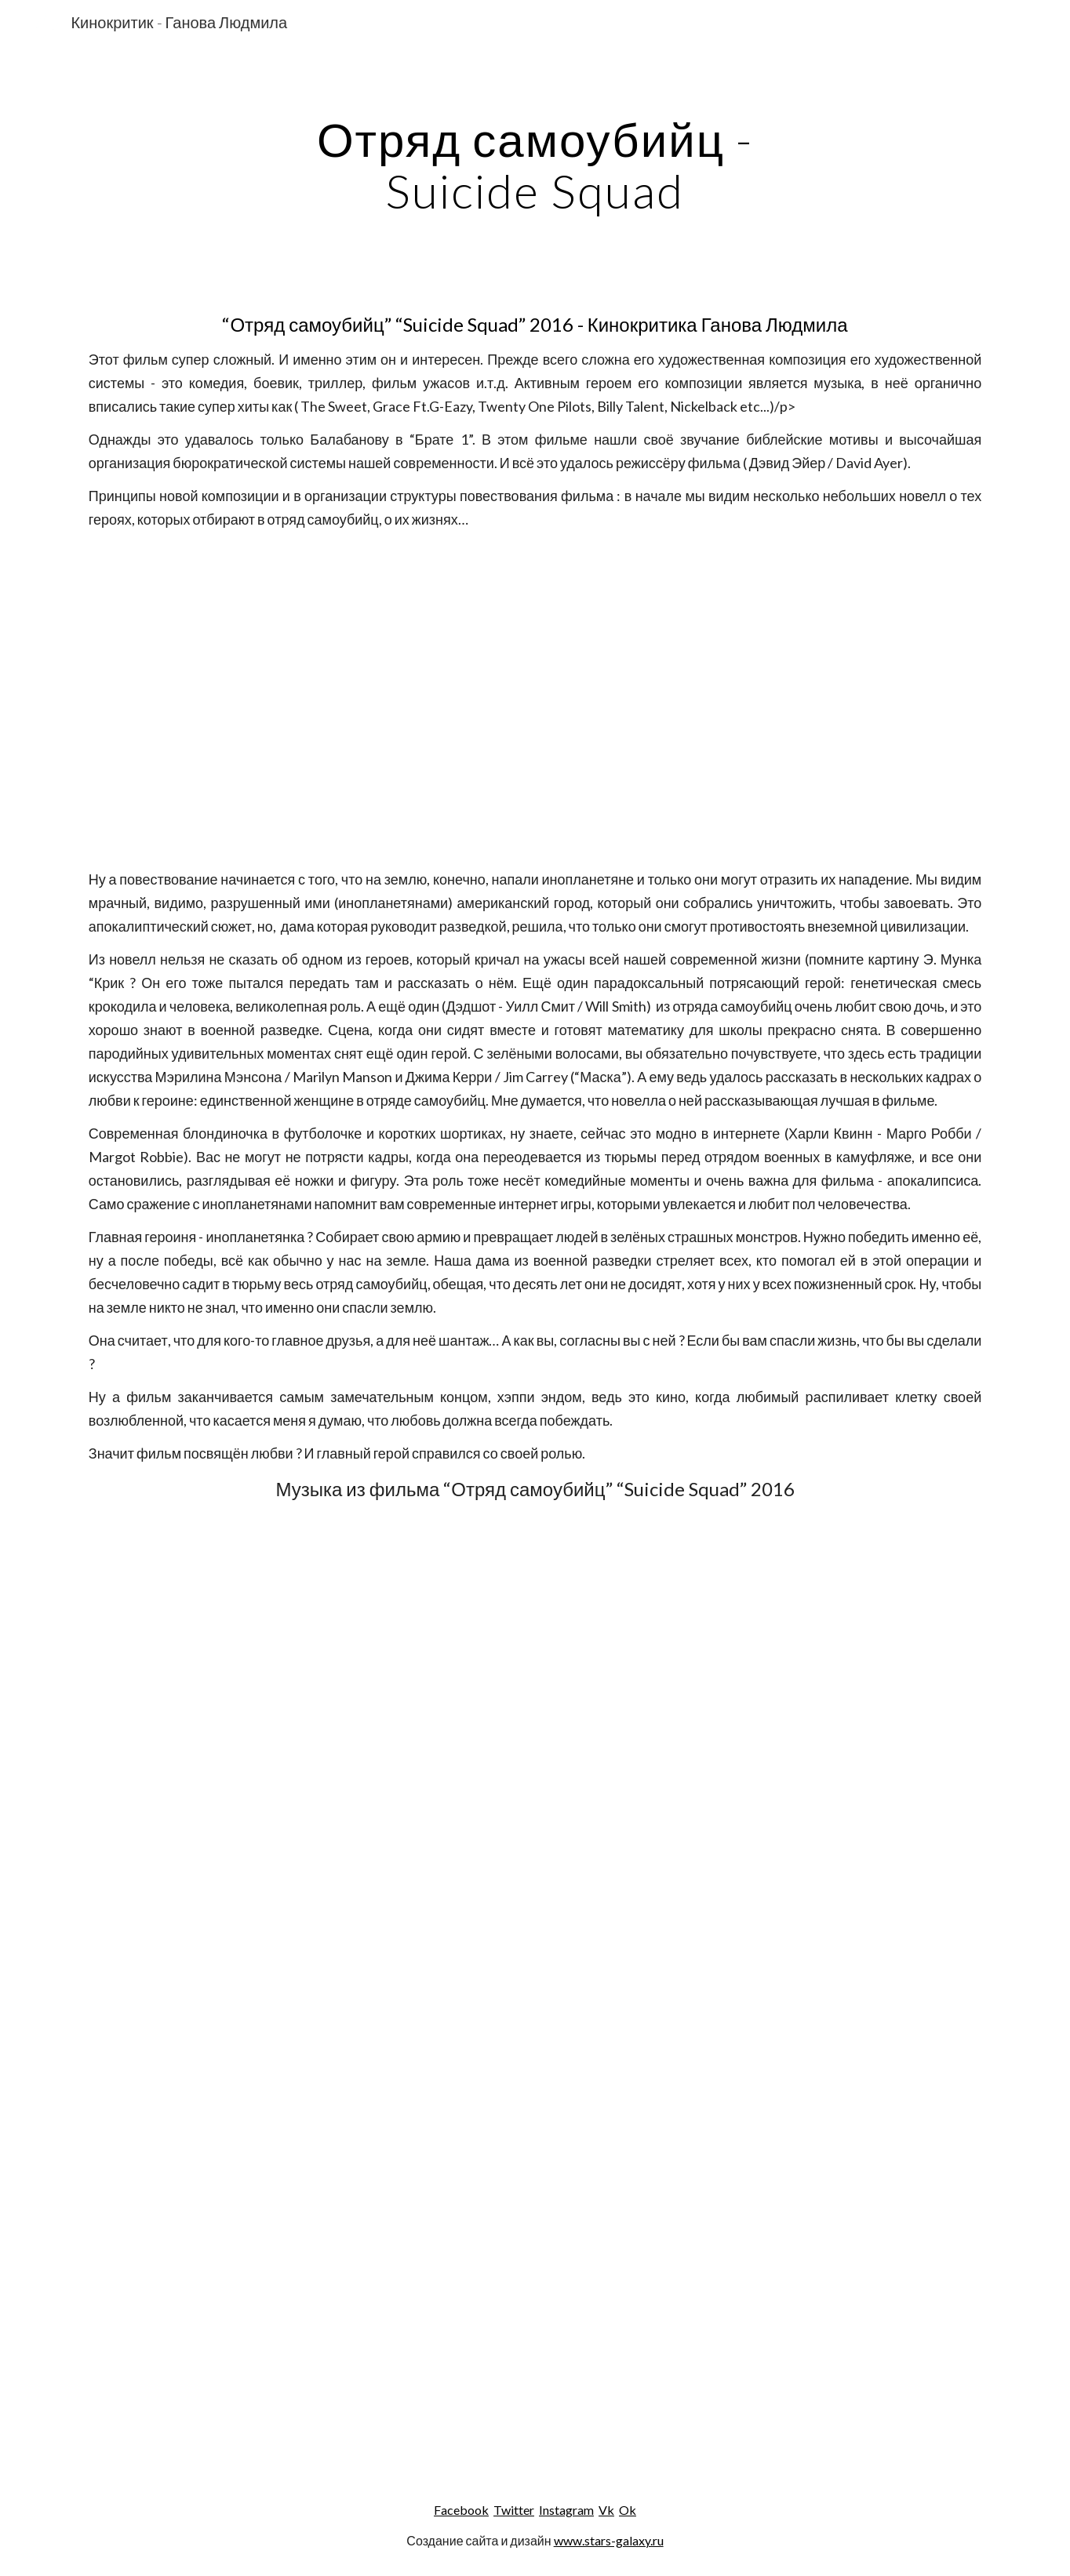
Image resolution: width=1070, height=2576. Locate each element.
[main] (535, 165)
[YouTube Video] (535, 699)
